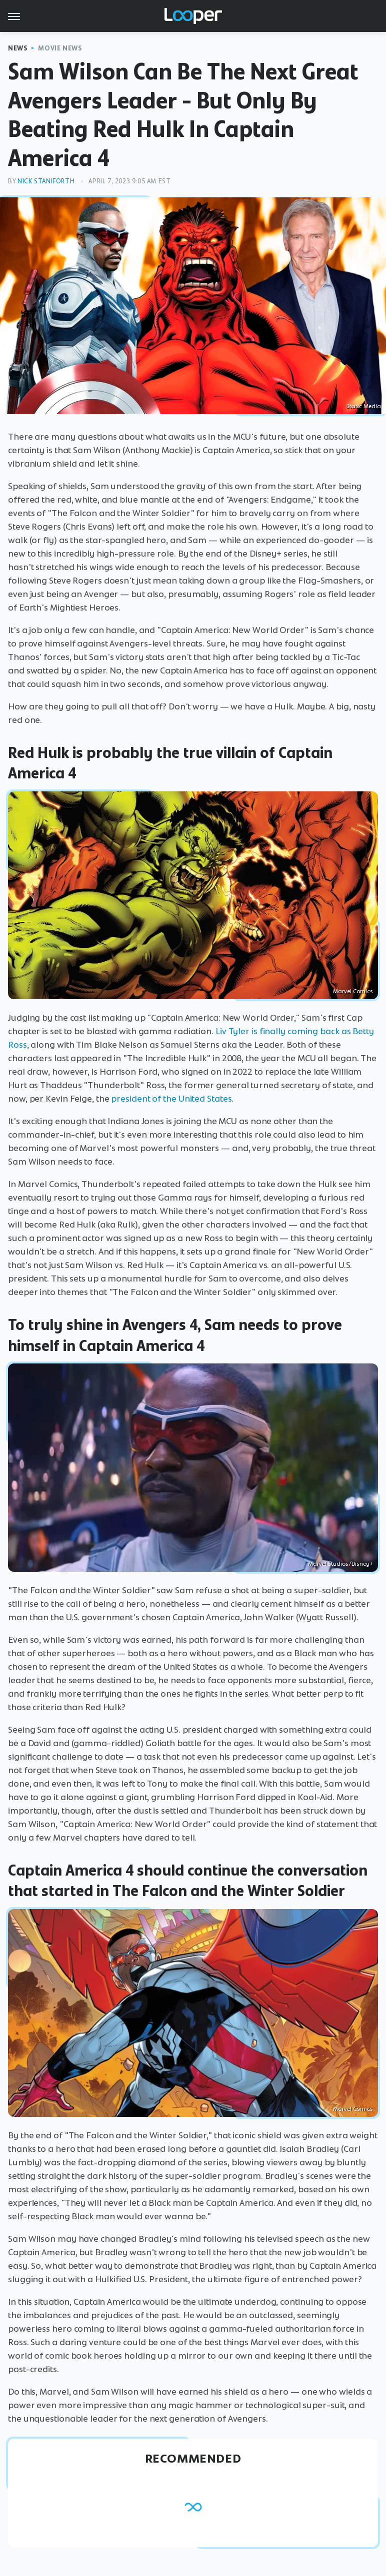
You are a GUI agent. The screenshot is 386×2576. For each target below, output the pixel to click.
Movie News (60, 48)
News (18, 48)
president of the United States (171, 1099)
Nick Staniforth (46, 181)
